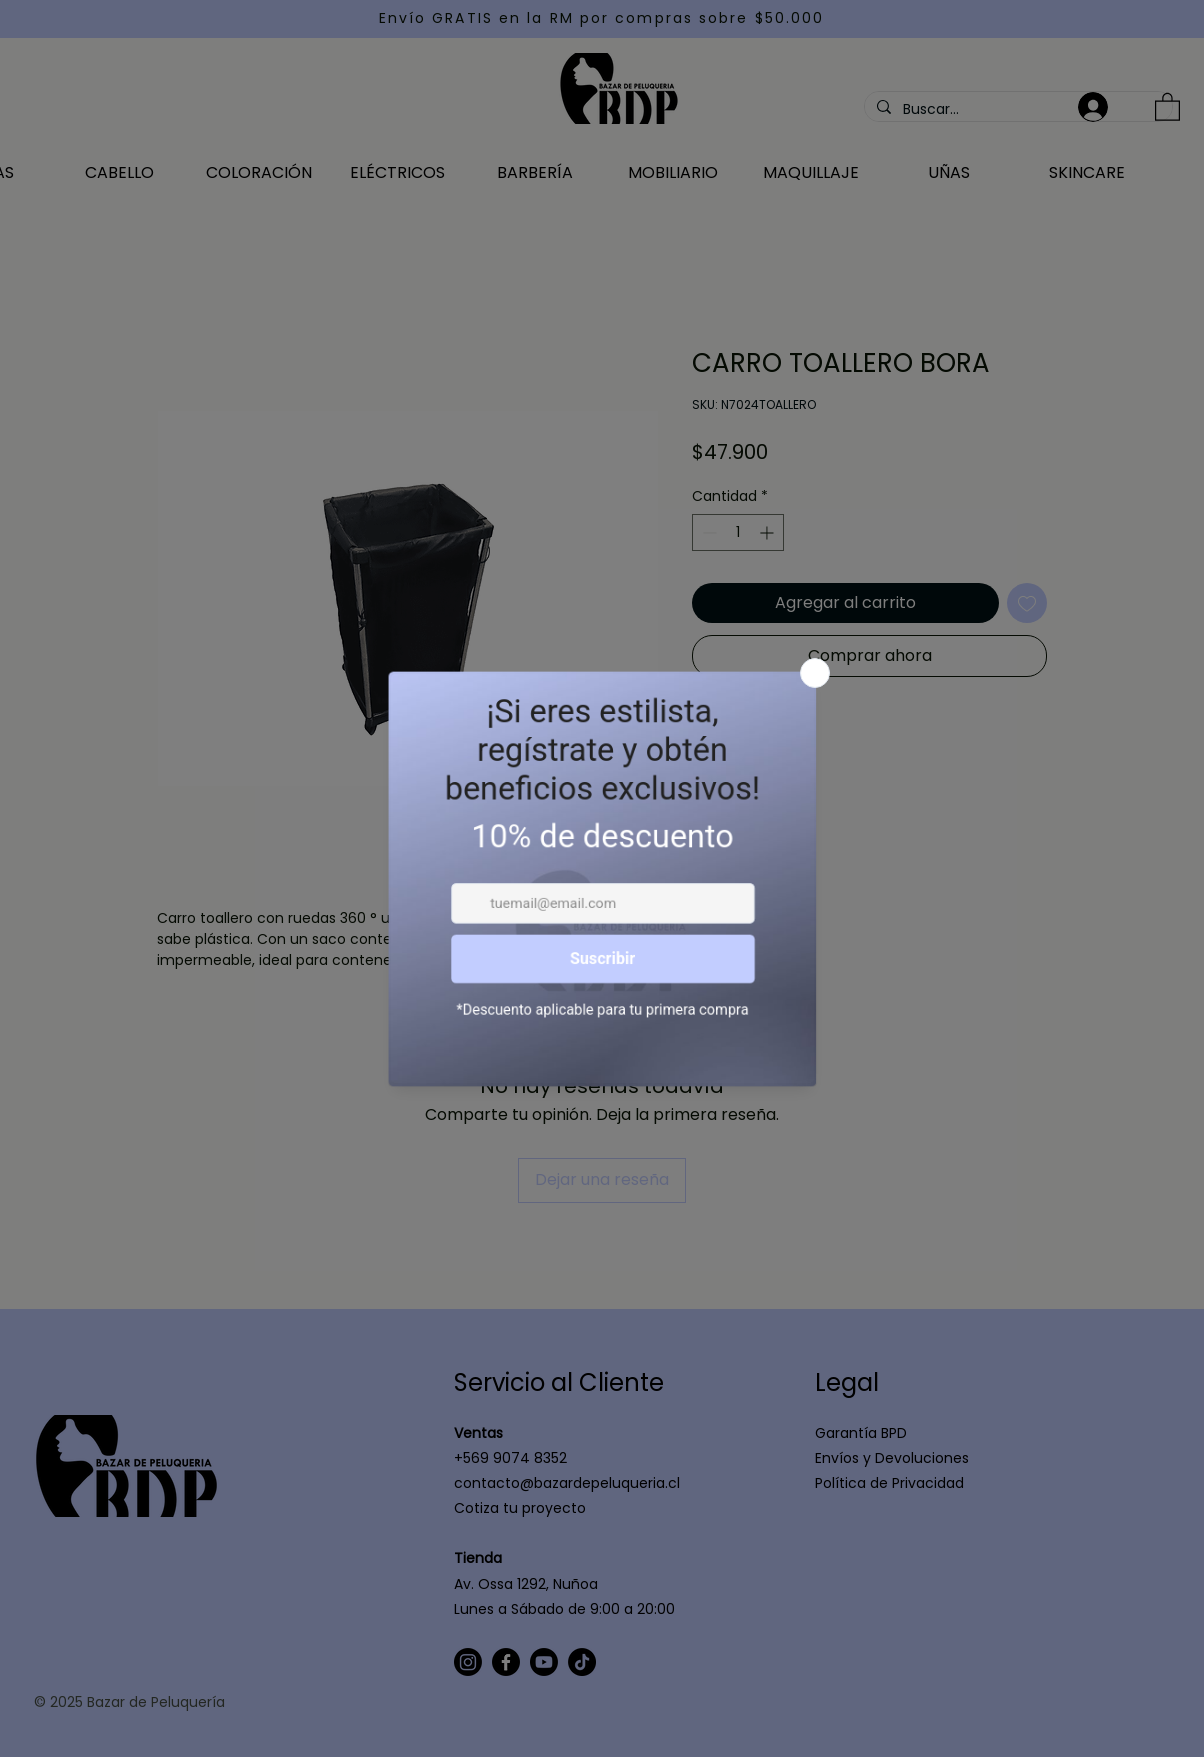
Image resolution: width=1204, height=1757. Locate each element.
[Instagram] (468, 1662)
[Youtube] (544, 1662)
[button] (1167, 106)
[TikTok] (582, 1662)
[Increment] (768, 532)
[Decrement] (707, 532)
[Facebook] (506, 1662)
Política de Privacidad (889, 1483)
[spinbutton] (738, 532)
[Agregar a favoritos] (1027, 603)
